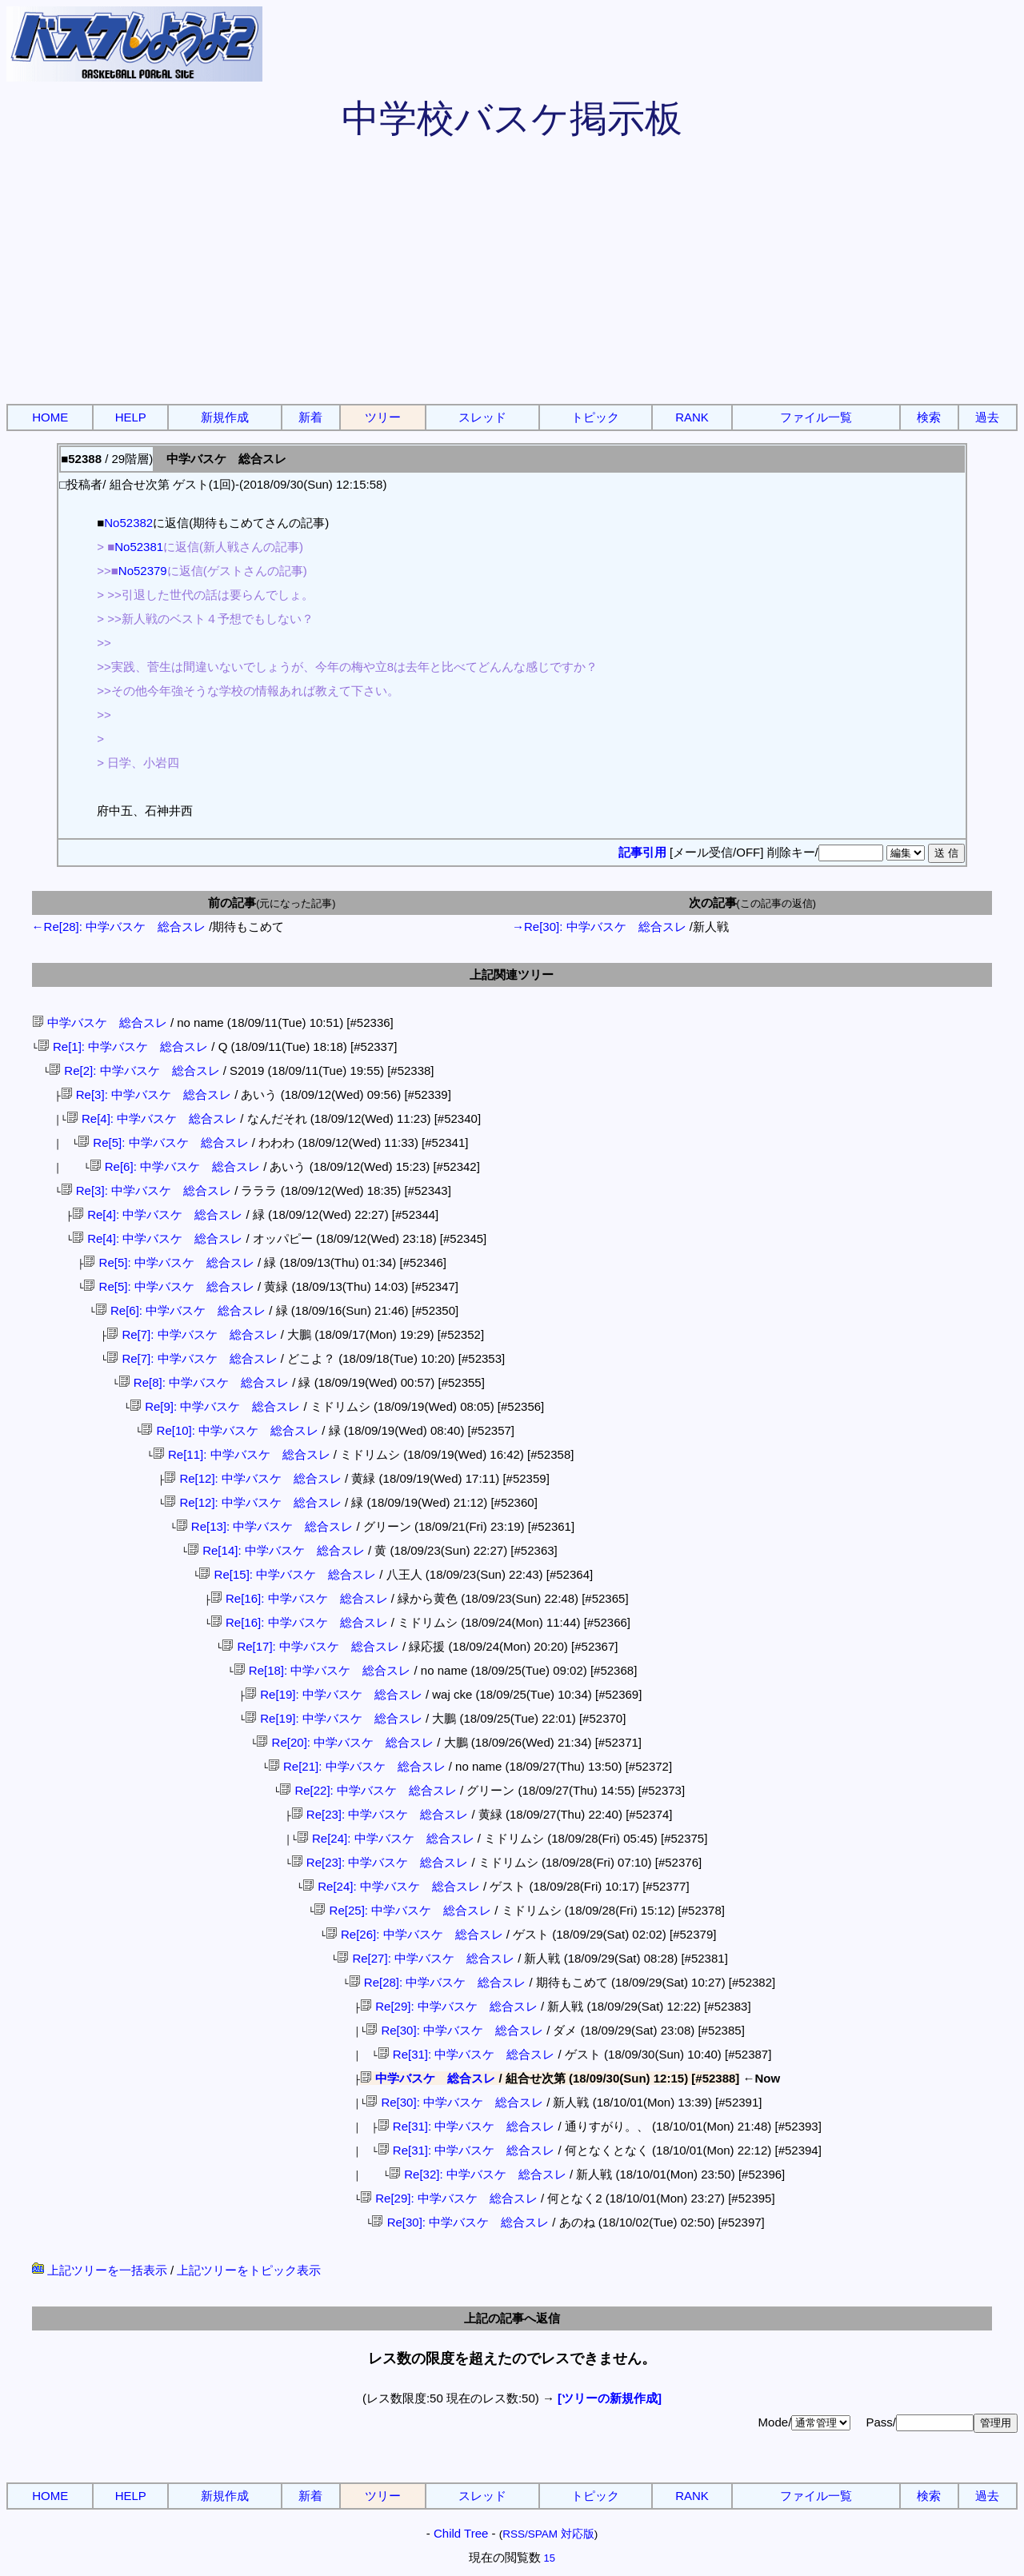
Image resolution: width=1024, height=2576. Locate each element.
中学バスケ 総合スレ (99, 1022)
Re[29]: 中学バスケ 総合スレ (449, 2006)
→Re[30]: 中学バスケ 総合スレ (599, 926)
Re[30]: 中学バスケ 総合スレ (454, 2030)
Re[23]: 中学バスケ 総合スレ (380, 1814)
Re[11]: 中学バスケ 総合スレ (241, 1454)
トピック (595, 417)
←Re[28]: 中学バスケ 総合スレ (119, 926)
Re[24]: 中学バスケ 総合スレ (385, 1838)
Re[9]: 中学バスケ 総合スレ (215, 1406)
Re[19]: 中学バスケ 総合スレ (333, 1694)
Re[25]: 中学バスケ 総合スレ (402, 1910)
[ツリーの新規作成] (610, 2398)
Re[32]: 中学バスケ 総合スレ (477, 2174)
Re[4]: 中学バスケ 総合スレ (151, 1118)
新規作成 (225, 417)
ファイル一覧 (816, 417)
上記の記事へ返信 (512, 2318)
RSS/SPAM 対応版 (548, 2534)
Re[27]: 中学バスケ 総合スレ (425, 1958)
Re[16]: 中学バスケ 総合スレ (299, 1598)
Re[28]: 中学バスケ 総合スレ (437, 1982)
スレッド (482, 417)
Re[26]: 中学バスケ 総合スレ (414, 1934)
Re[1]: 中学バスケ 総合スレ (123, 1046)
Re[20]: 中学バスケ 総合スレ (345, 1742)
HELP (130, 417)
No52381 (138, 546)
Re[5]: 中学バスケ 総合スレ (163, 1142)
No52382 (128, 522)
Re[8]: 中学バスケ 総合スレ (203, 1382)
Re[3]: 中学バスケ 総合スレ (146, 1094)
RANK (692, 417)
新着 (310, 417)
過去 (987, 417)
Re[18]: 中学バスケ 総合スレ (322, 1670)
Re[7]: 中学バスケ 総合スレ (191, 1334)
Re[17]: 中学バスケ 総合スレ (310, 1646)
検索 (929, 417)
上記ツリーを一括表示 (99, 2270)
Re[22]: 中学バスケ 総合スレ (368, 1790)
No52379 (142, 570)
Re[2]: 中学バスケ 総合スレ (134, 1070)
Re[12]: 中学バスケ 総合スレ (253, 1478)
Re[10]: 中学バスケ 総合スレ (229, 1430)
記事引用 (642, 852)
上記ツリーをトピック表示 (249, 2270)
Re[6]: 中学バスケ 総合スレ (175, 1166)
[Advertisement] (512, 280)
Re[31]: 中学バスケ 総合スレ (466, 2054)
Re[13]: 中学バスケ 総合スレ (265, 1526)
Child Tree (461, 2533)
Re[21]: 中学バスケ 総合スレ (357, 1766)
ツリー (383, 417)
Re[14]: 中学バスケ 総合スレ (276, 1550)
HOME (50, 417)
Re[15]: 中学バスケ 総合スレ (287, 1574)
